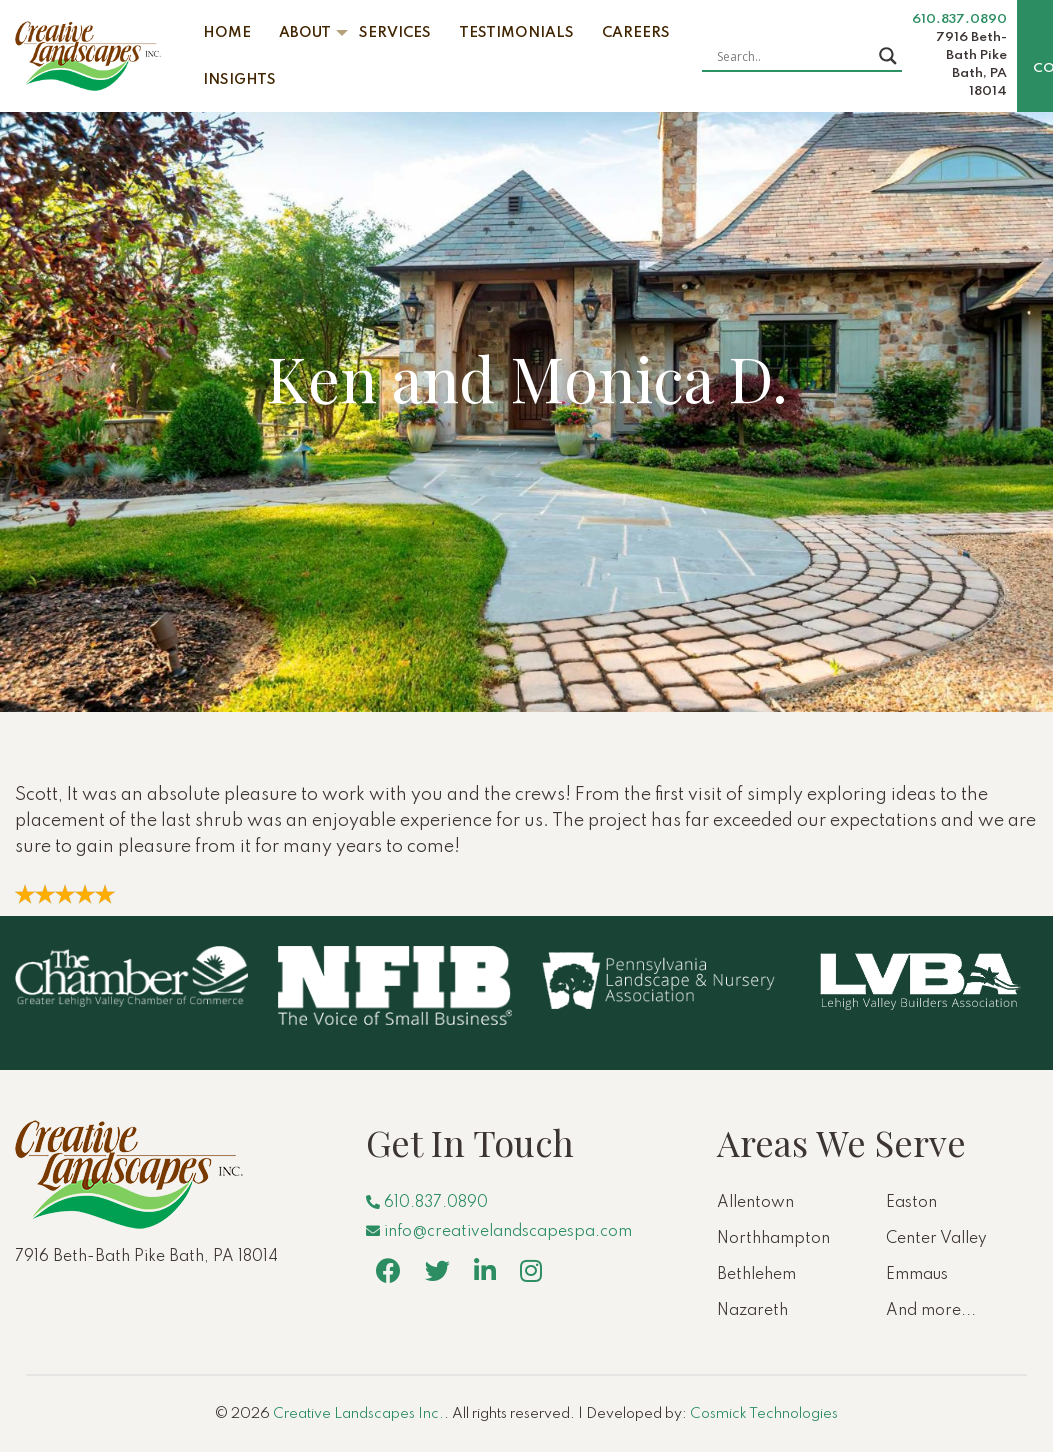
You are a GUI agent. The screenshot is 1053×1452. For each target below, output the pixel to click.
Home (227, 33)
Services (395, 33)
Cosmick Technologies (764, 1414)
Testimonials (516, 33)
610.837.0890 (959, 19)
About (305, 33)
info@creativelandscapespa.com (499, 1232)
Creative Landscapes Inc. (358, 1414)
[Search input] (793, 56)
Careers (636, 33)
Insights (239, 80)
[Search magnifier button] (888, 56)
